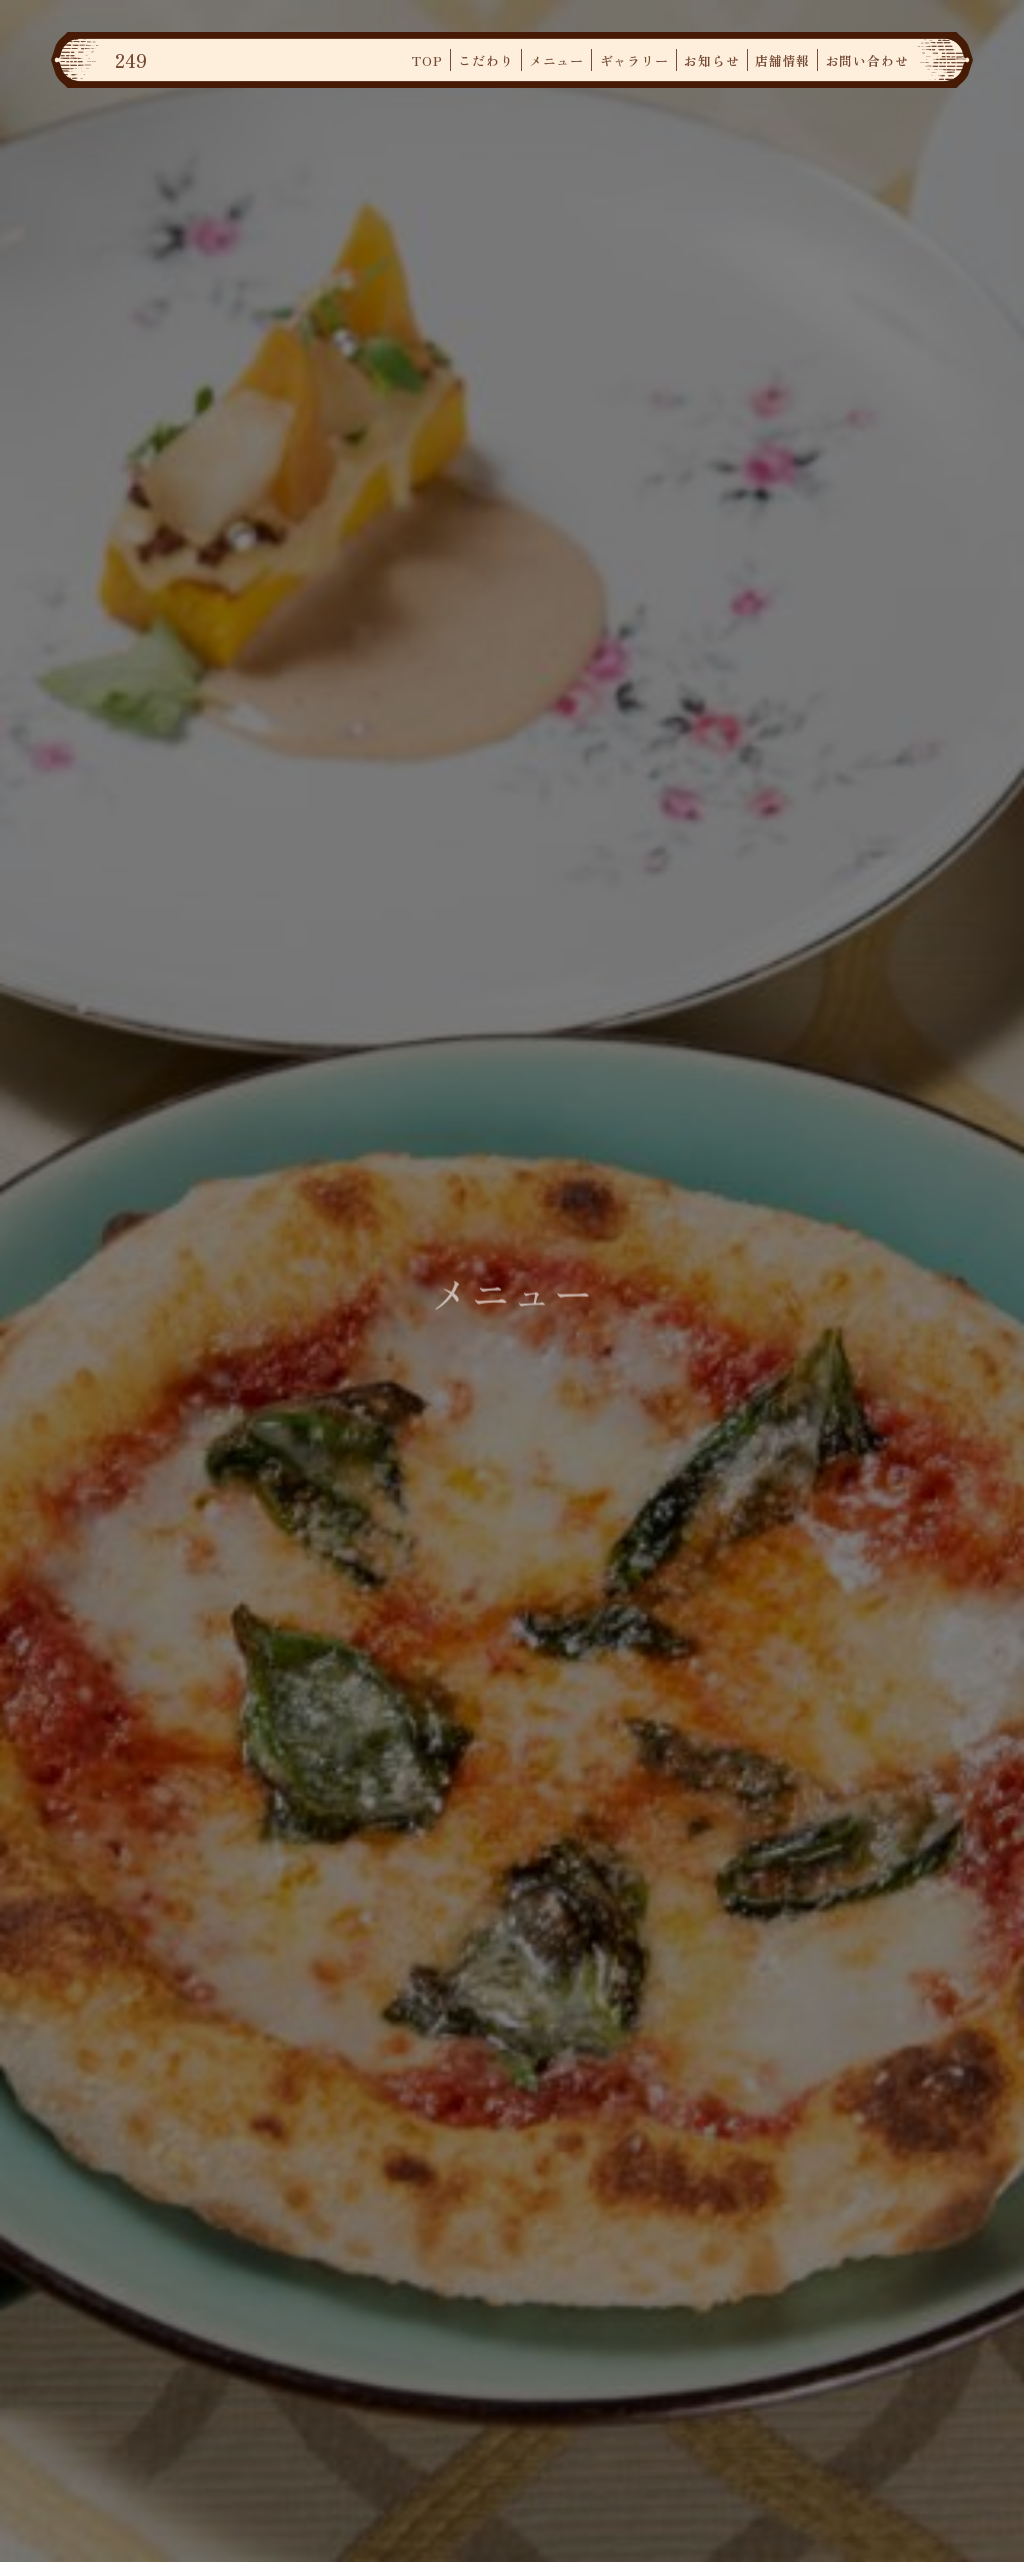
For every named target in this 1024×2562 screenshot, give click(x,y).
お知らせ (711, 60)
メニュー (556, 60)
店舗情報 (782, 60)
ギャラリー (634, 60)
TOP (427, 60)
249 (131, 60)
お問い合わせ (867, 60)
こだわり (485, 60)
